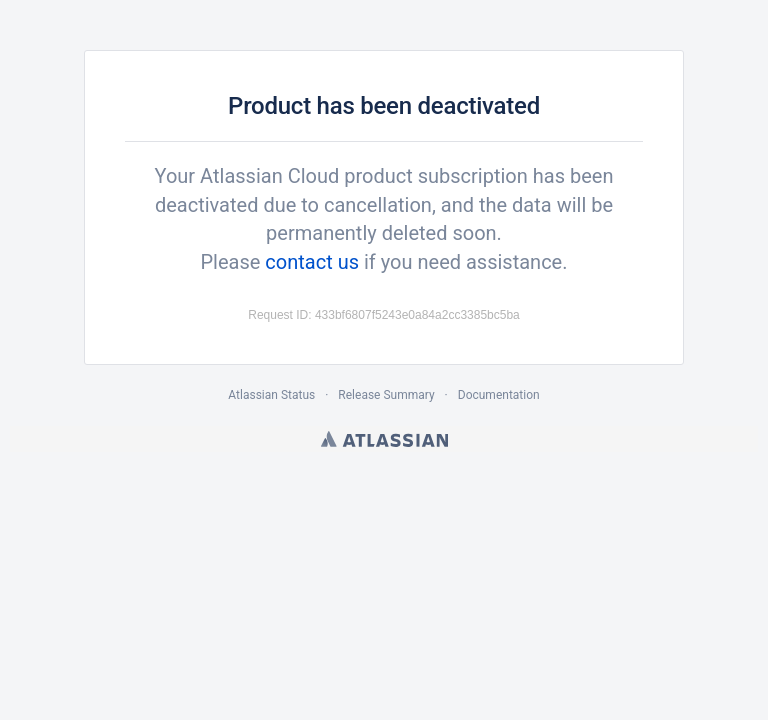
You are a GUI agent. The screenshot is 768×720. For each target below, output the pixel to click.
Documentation (499, 395)
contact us (312, 262)
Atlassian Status (271, 395)
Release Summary (386, 395)
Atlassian (384, 439)
